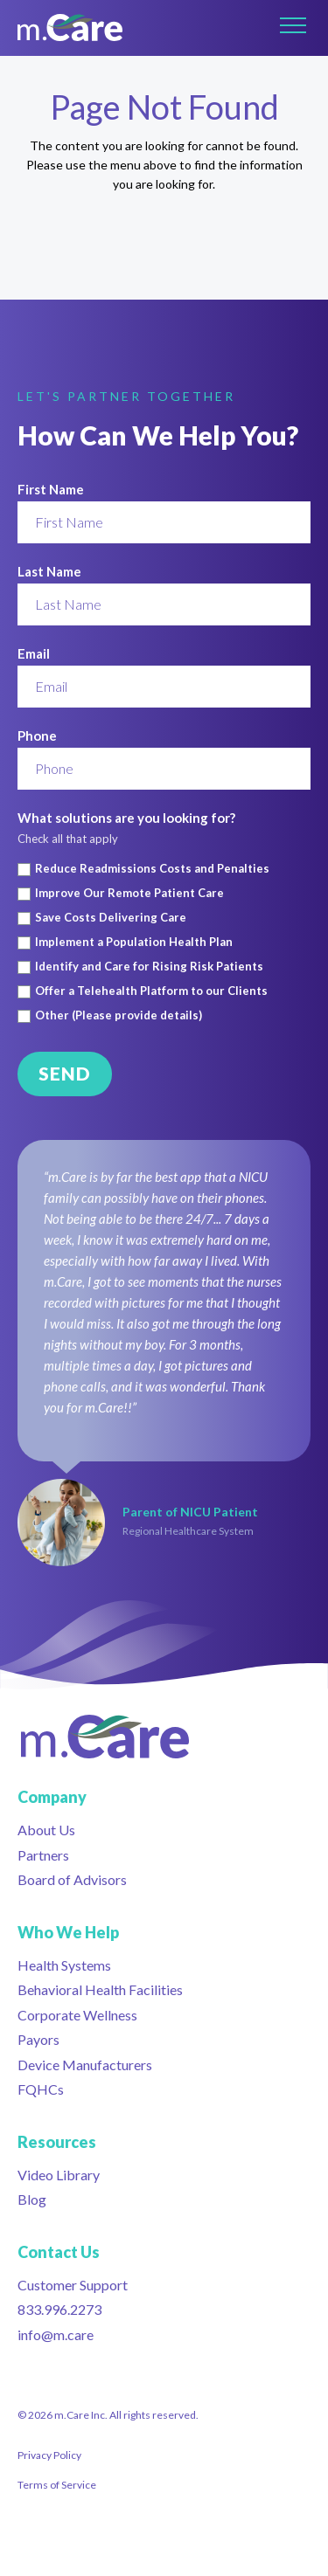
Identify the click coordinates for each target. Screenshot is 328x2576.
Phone (37, 735)
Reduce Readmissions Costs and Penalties (152, 868)
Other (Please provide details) (118, 1015)
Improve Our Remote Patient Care (129, 893)
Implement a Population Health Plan (134, 942)
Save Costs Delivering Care (110, 917)
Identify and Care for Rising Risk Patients (149, 966)
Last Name (49, 571)
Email (33, 653)
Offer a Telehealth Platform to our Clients (151, 991)
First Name (50, 489)
